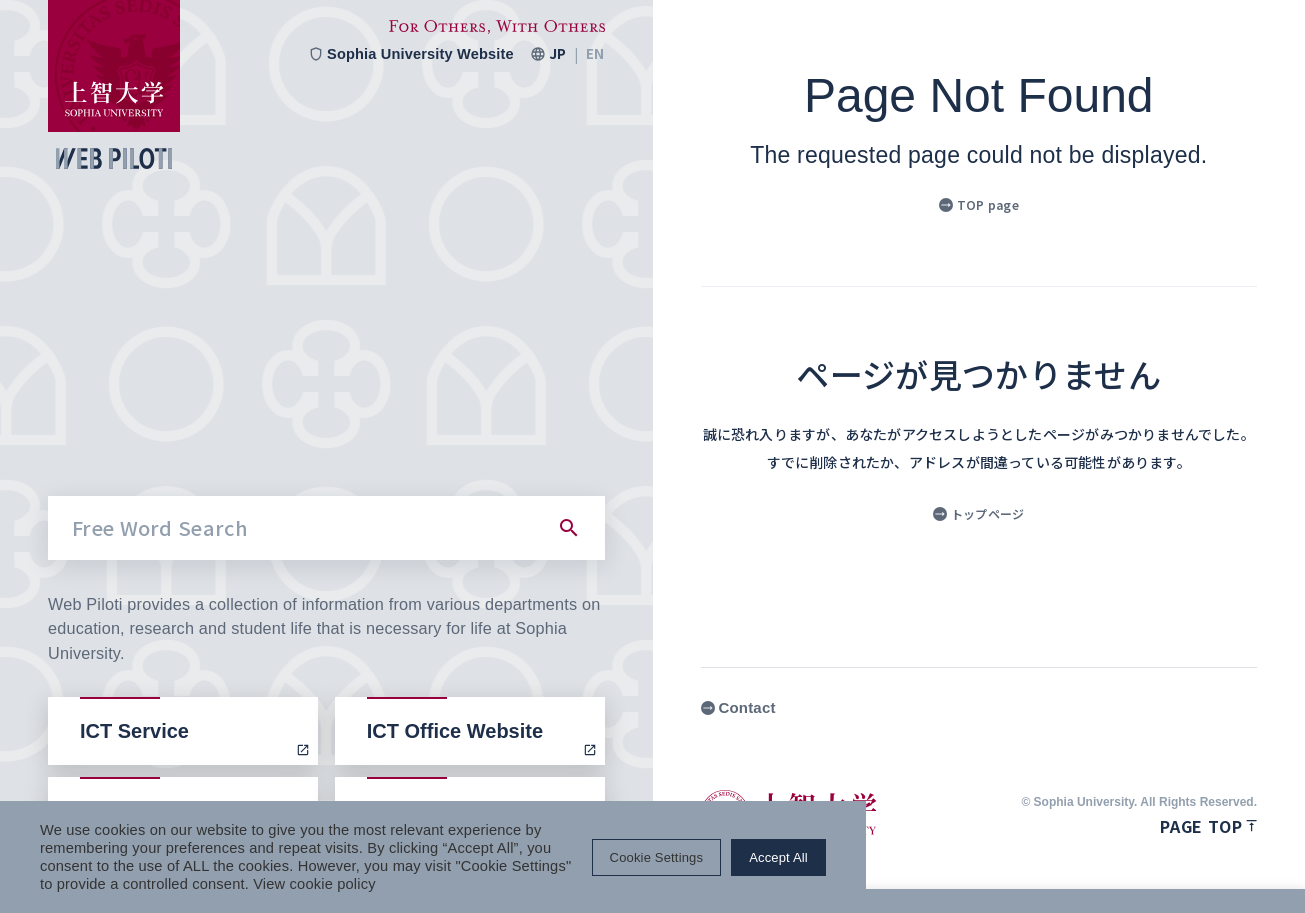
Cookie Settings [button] (1087, 865)
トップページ (979, 513)
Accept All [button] (1209, 865)
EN (595, 54)
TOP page (979, 204)
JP (557, 54)
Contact (738, 707)
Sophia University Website (408, 54)
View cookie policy (240, 883)
